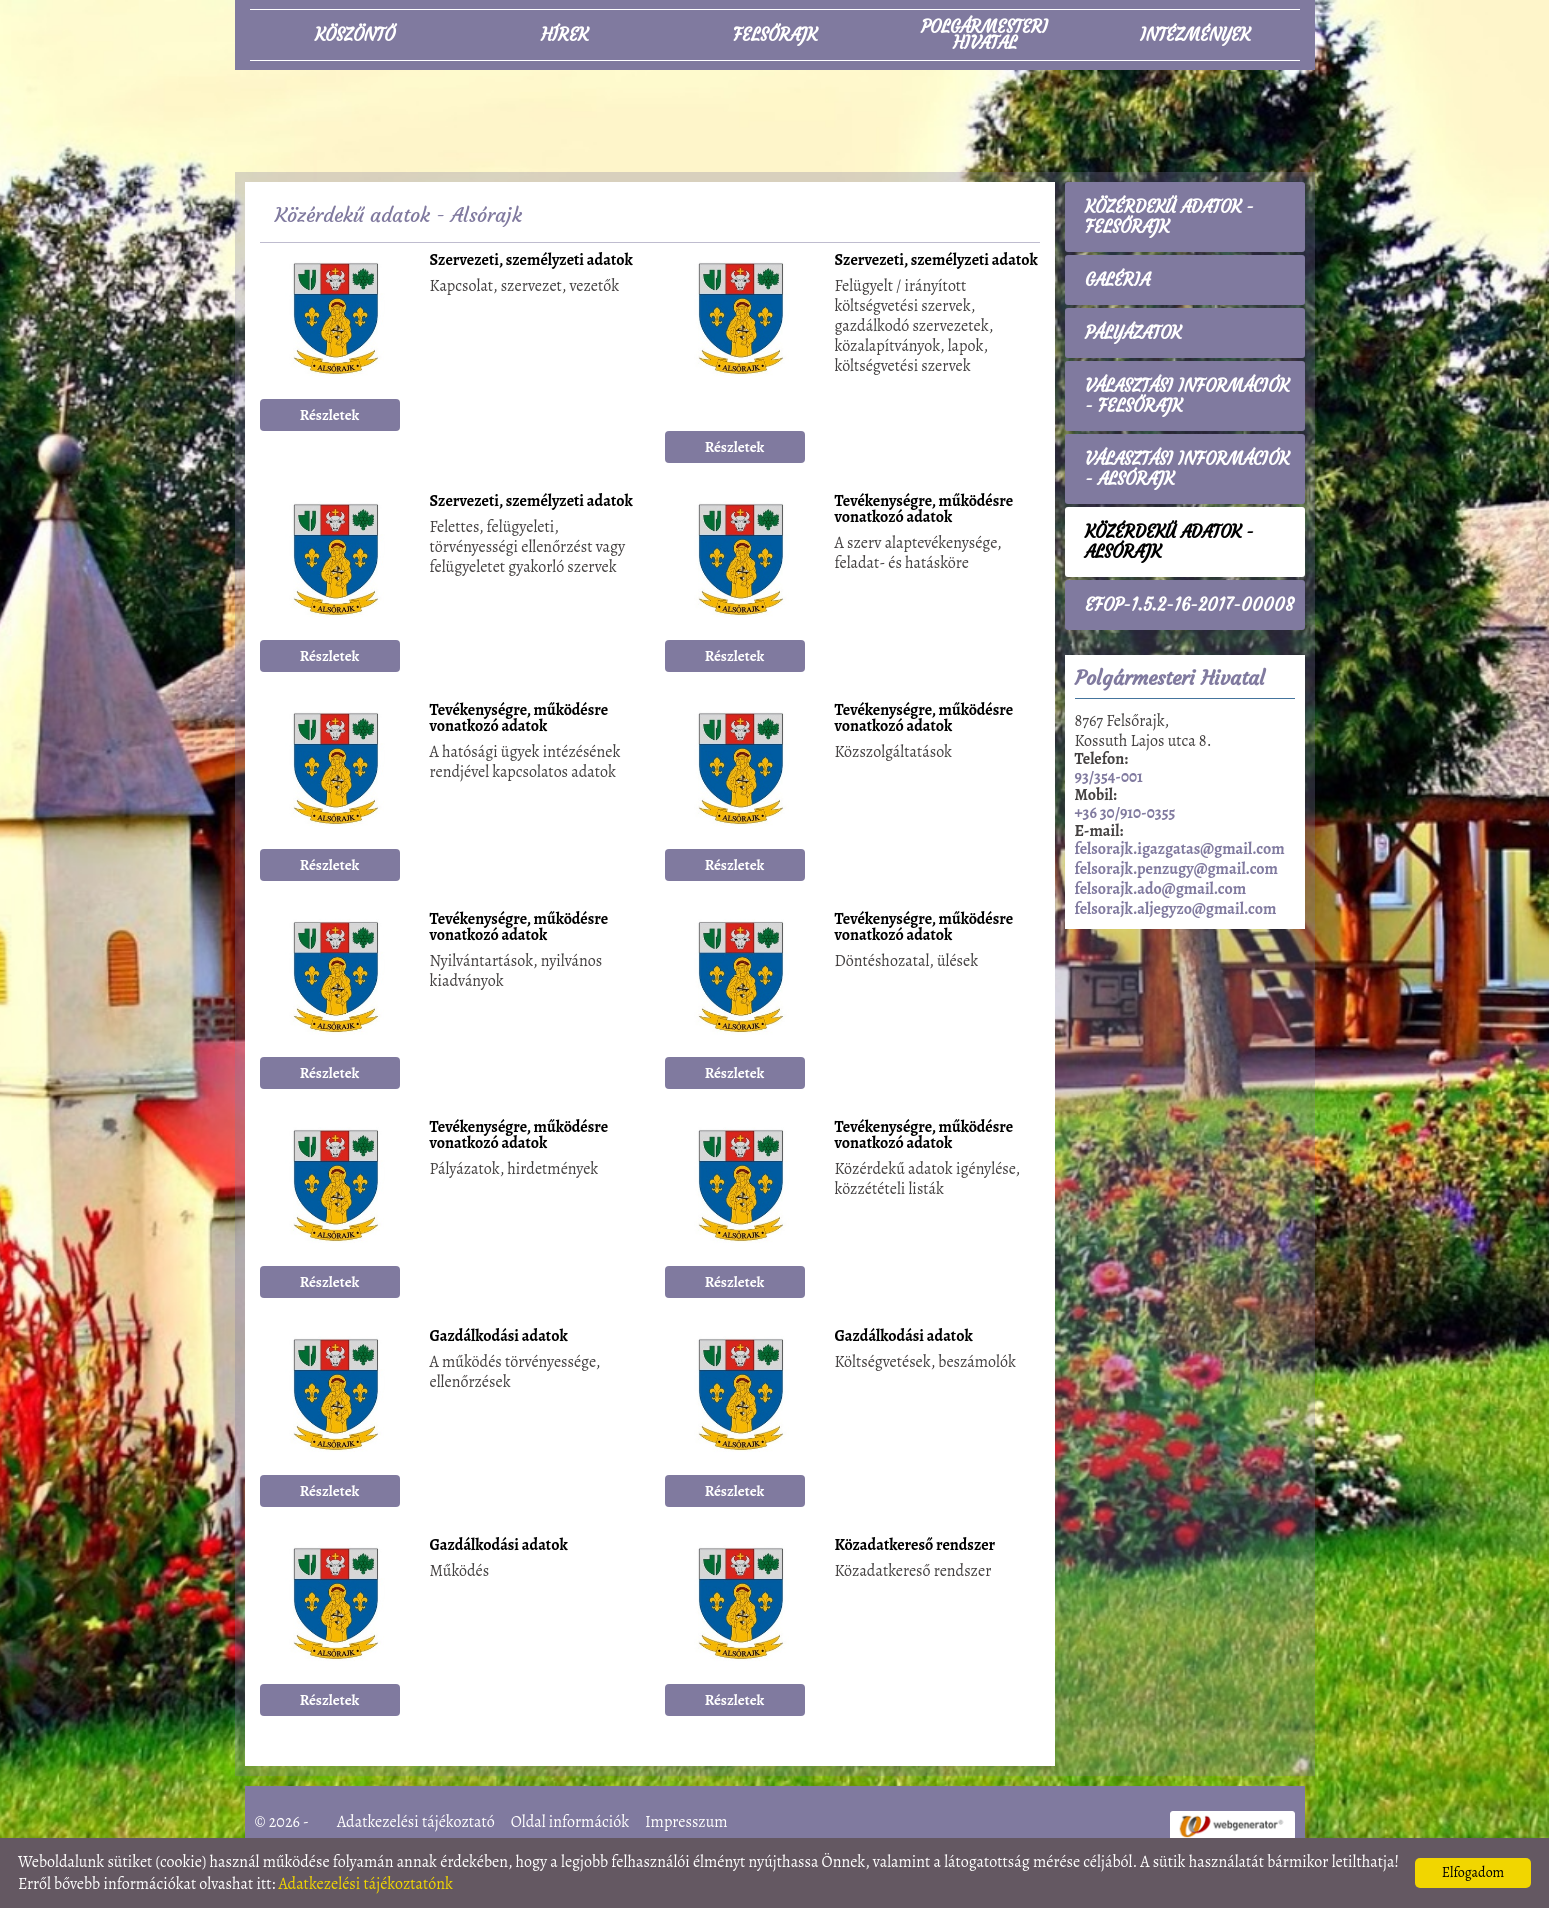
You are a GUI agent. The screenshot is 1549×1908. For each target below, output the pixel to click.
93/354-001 (1109, 777)
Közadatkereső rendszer (915, 1546)
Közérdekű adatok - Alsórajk (1169, 542)
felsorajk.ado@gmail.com (1161, 889)
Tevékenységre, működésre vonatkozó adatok (924, 510)
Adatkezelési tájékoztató (416, 1822)
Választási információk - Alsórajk (1187, 469)
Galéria (1117, 280)
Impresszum (686, 1822)
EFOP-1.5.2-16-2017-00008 (1189, 605)
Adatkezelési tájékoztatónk (365, 1884)
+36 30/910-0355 (1125, 813)
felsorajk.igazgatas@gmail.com (1180, 849)
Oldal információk (570, 1822)
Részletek (330, 415)
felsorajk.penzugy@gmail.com (1176, 869)
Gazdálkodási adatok (499, 1337)
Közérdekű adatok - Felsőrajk (1169, 217)
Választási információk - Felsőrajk (1187, 396)
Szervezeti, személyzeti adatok (531, 261)
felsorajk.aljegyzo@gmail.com (1176, 909)
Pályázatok (1133, 333)
